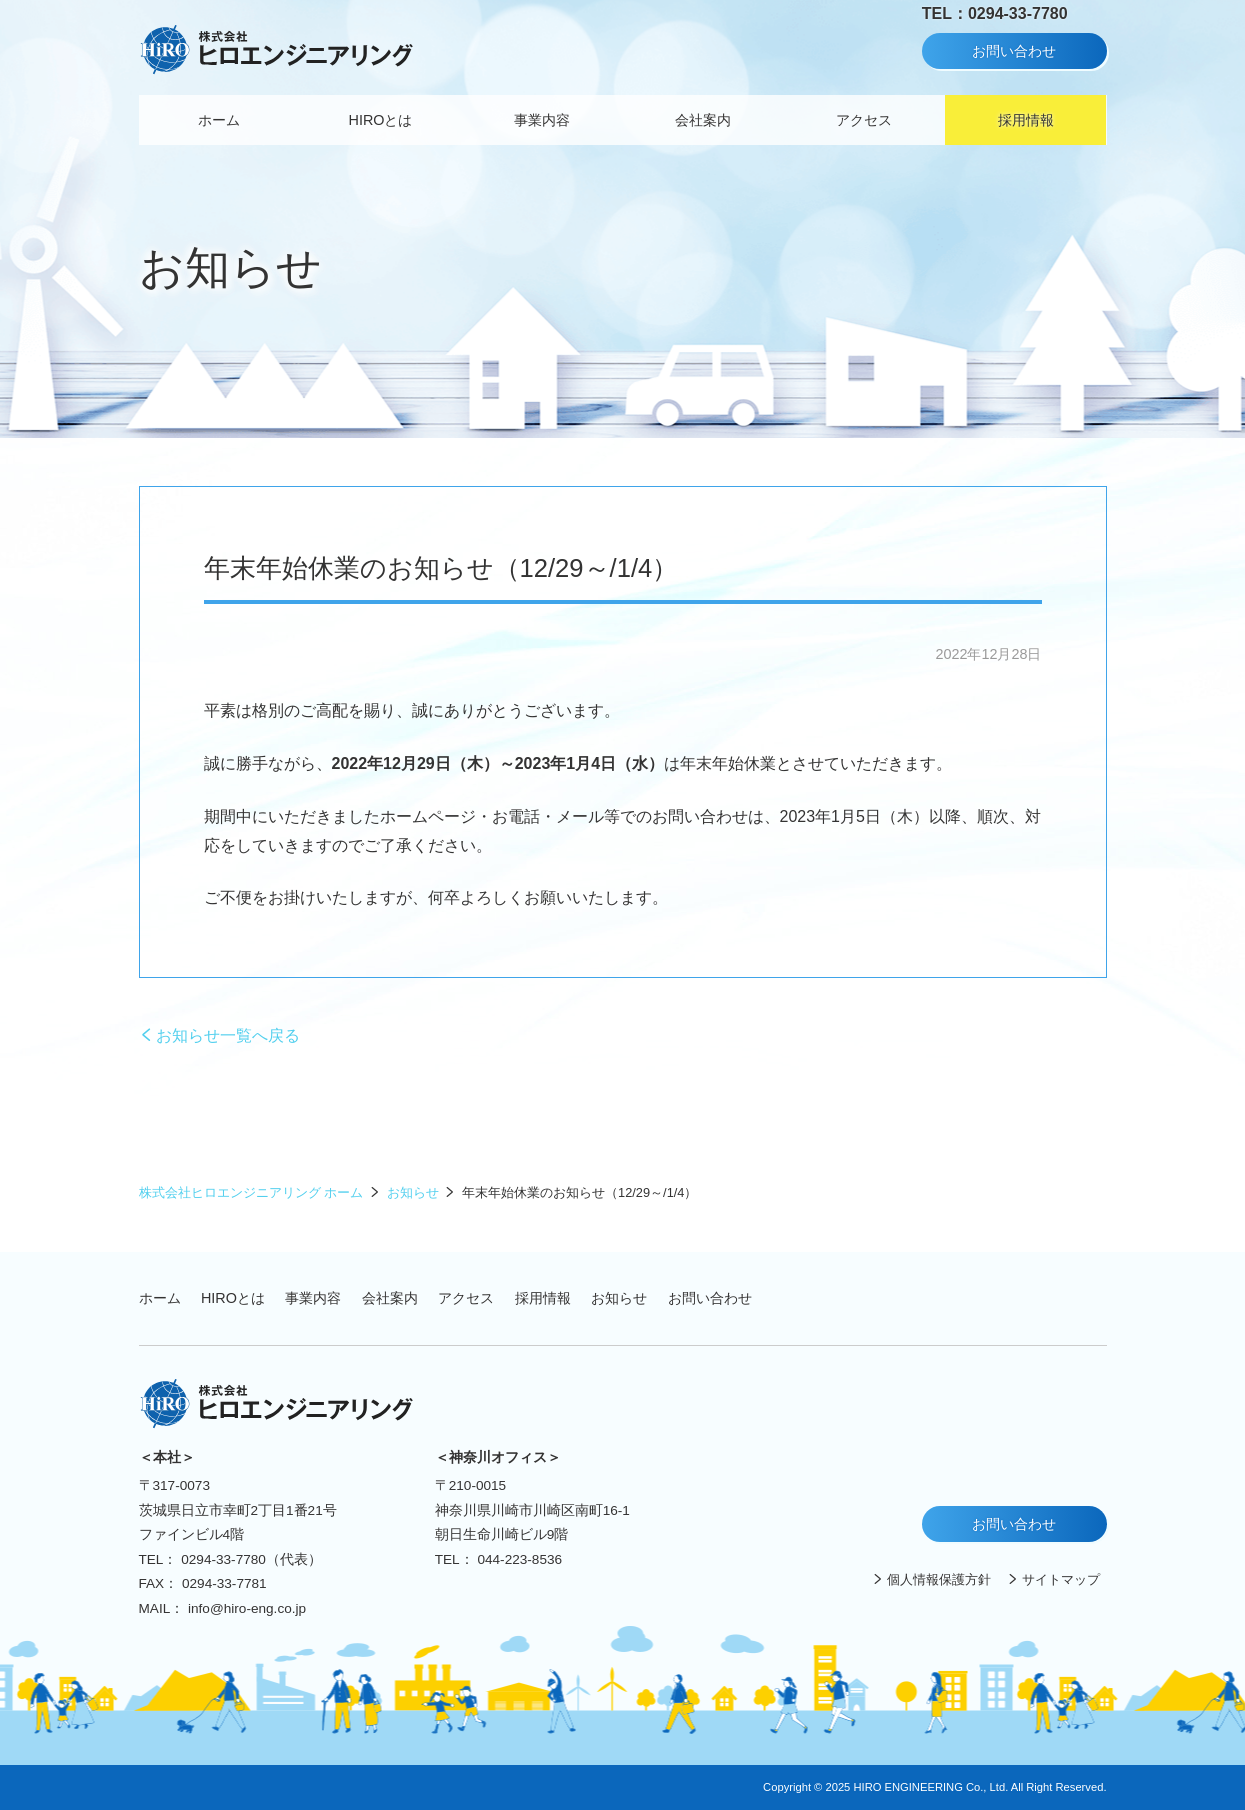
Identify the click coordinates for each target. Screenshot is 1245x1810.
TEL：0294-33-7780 (995, 13)
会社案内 (703, 120)
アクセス (864, 120)
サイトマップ (1061, 1579)
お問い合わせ (1014, 51)
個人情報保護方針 (939, 1579)
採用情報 (1026, 120)
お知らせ (413, 1192)
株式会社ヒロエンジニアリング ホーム (251, 1192)
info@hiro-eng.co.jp (247, 1608)
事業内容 (542, 120)
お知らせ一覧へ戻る (228, 1035)
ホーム (219, 120)
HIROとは (381, 120)
